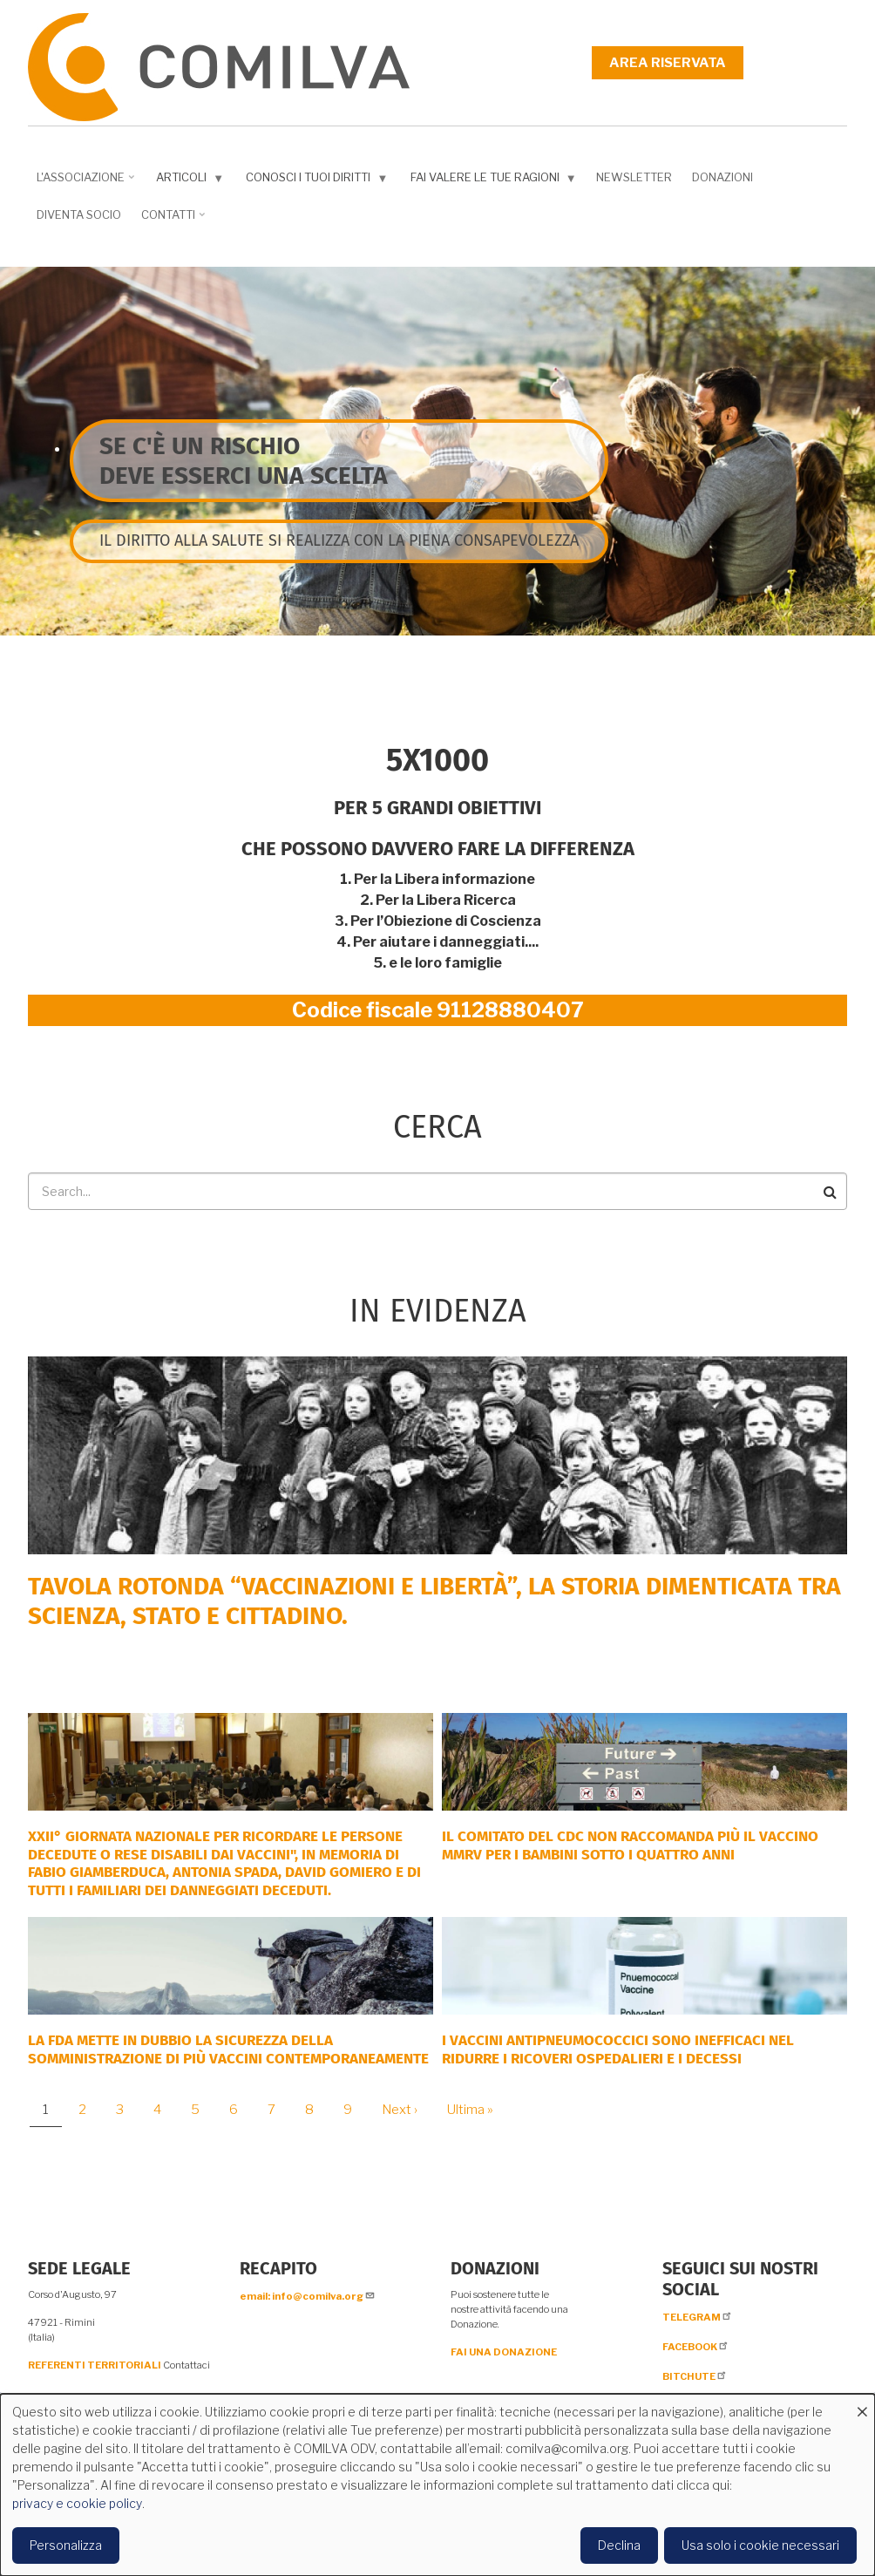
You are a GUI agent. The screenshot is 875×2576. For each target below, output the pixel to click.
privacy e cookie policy (77, 2503)
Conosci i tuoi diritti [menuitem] (312, 181)
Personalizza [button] (66, 2545)
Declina (619, 2545)
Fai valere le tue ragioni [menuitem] (489, 181)
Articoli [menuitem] (186, 181)
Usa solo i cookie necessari (760, 2545)
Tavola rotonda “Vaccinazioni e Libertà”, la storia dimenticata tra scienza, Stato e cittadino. (434, 1601)
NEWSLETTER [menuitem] (634, 177)
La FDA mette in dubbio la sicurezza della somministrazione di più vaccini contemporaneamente (228, 2049)
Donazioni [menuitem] (722, 177)
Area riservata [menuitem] (667, 63)
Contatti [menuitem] (170, 220)
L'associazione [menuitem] (83, 183)
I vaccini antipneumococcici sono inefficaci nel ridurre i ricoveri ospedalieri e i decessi (618, 2049)
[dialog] (437, 2485)
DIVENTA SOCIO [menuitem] (79, 214)
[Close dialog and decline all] (862, 2405)
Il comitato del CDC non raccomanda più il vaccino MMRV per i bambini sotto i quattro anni (630, 1845)
